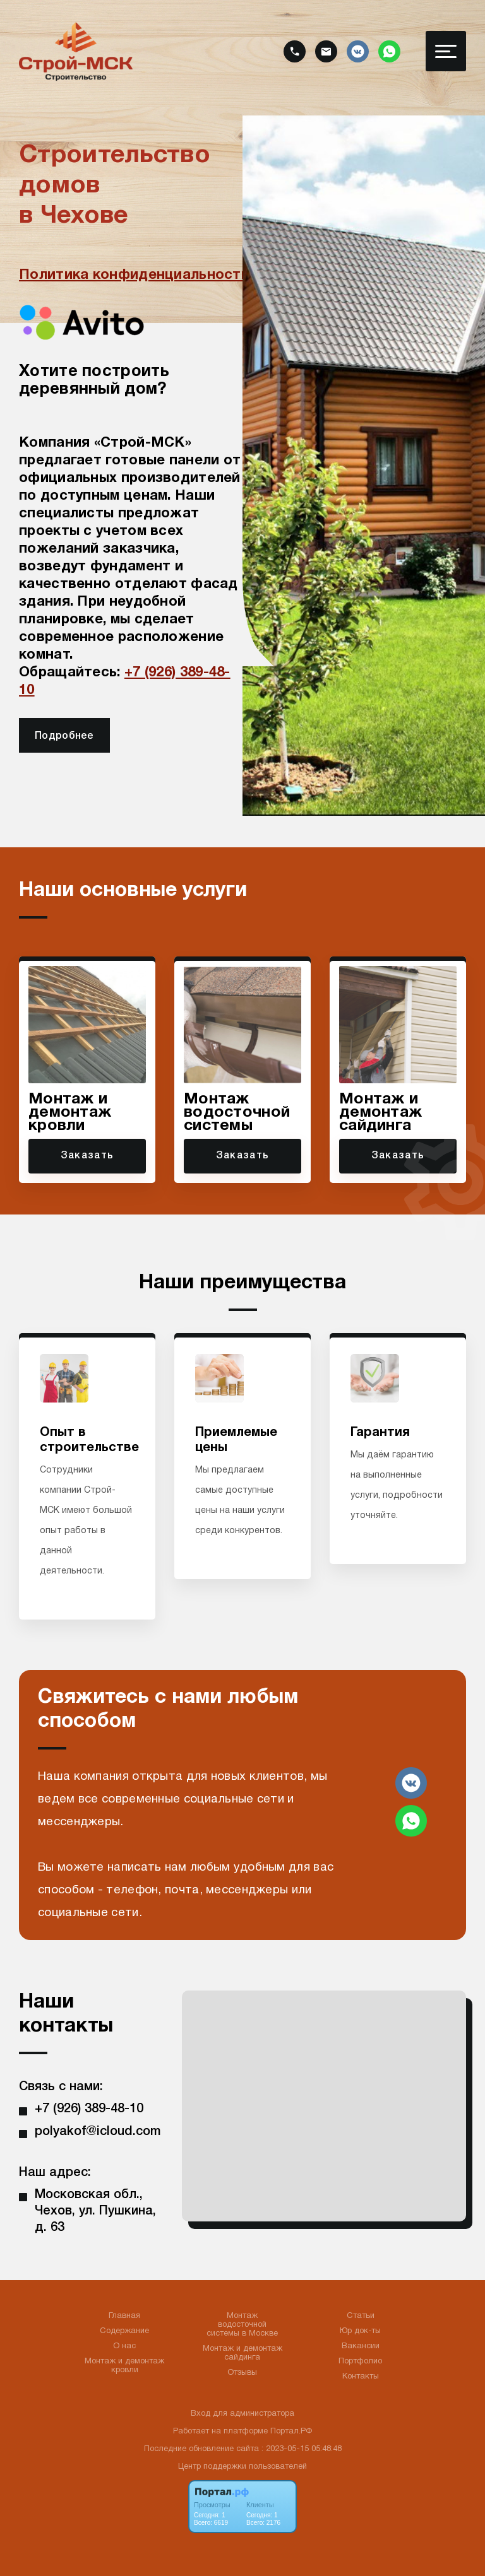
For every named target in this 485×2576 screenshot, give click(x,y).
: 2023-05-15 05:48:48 (301, 2449)
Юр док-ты (360, 2331)
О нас (124, 2346)
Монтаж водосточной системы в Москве (242, 2325)
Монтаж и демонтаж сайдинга (242, 2353)
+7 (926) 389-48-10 (89, 2109)
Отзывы (242, 2373)
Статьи (360, 2316)
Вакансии (361, 2346)
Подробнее (64, 736)
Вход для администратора (242, 2414)
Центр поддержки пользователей (242, 2467)
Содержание (124, 2331)
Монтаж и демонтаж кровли (124, 2366)
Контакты (360, 2376)
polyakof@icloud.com (97, 2132)
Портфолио (360, 2361)
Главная (124, 2316)
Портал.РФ (291, 2431)
